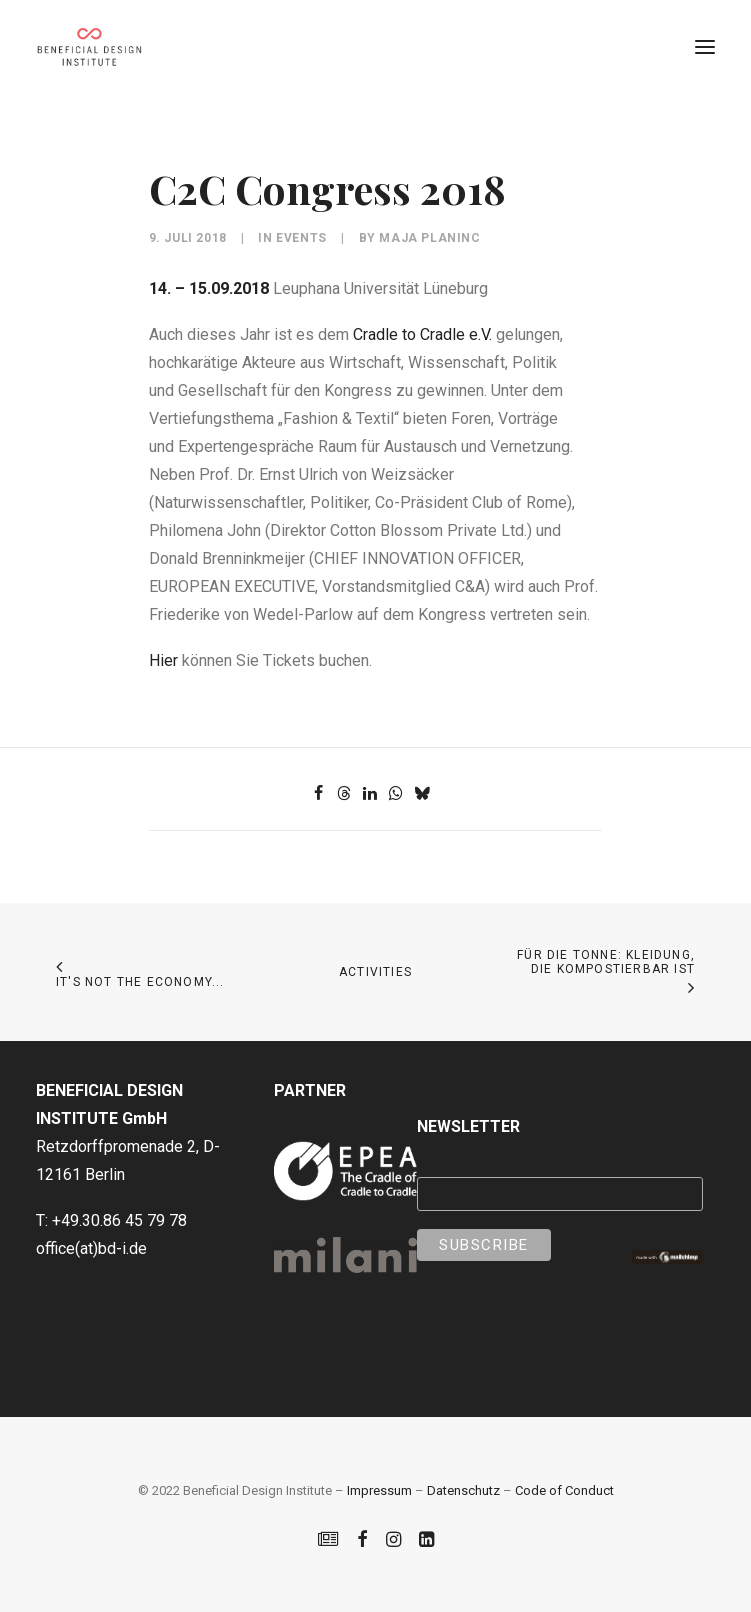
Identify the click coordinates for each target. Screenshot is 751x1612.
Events (301, 238)
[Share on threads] (344, 793)
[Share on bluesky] (422, 793)
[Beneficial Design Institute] (89, 47)
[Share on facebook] (318, 793)
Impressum (379, 1490)
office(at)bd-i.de (91, 1248)
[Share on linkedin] (370, 793)
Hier (163, 660)
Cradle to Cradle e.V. (422, 334)
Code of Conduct (564, 1490)
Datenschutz (463, 1490)
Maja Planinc (429, 238)
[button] (705, 47)
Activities (375, 972)
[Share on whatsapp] (396, 793)
